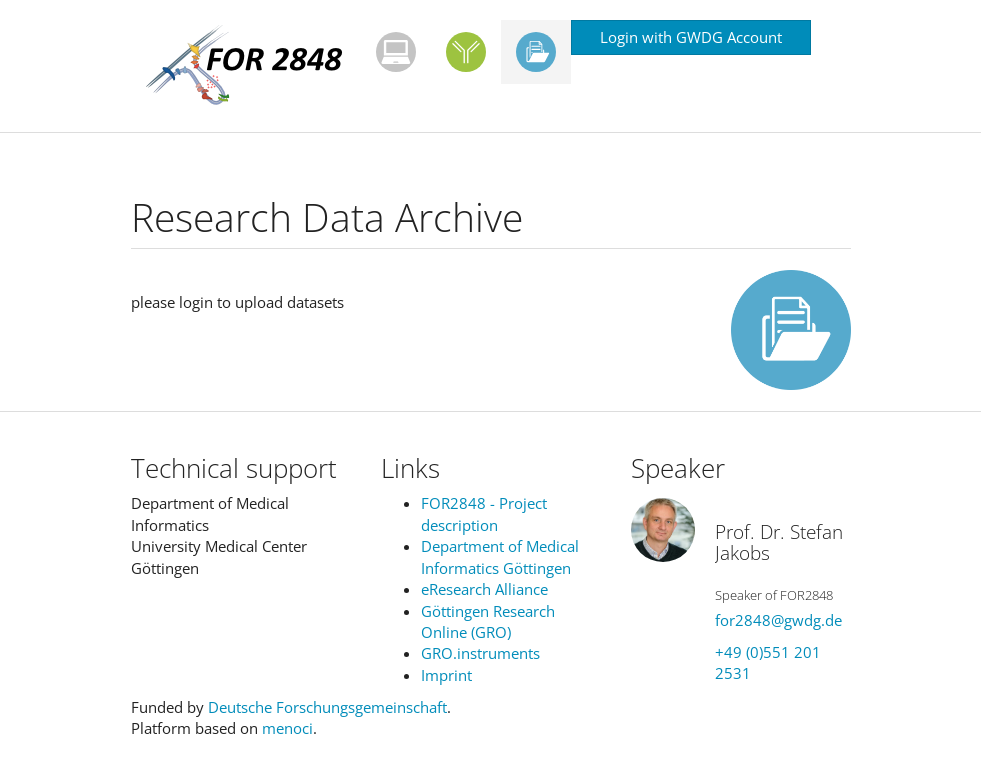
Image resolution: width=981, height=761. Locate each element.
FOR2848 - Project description (484, 513)
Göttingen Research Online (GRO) (488, 621)
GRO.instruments (480, 653)
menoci (287, 728)
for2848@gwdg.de (778, 620)
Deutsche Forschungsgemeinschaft (327, 707)
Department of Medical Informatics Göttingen (500, 556)
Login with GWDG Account (691, 37)
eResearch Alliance (484, 589)
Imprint (446, 675)
